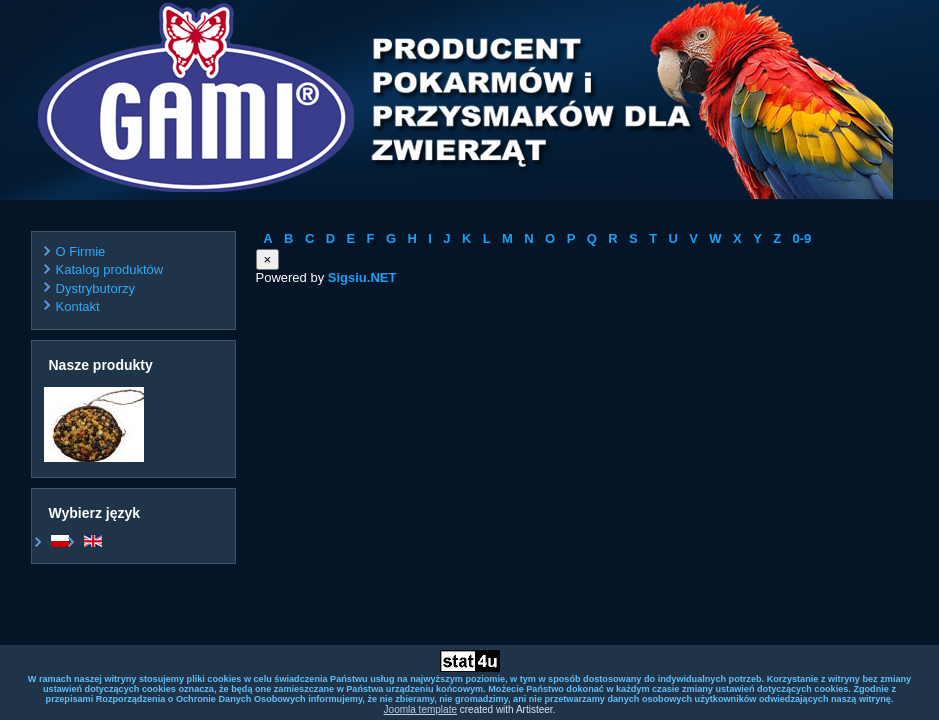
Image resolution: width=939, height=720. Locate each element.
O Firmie (81, 251)
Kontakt (78, 306)
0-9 (802, 238)
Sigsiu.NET (362, 277)
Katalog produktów (110, 269)
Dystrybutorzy (95, 288)
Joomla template (420, 709)
